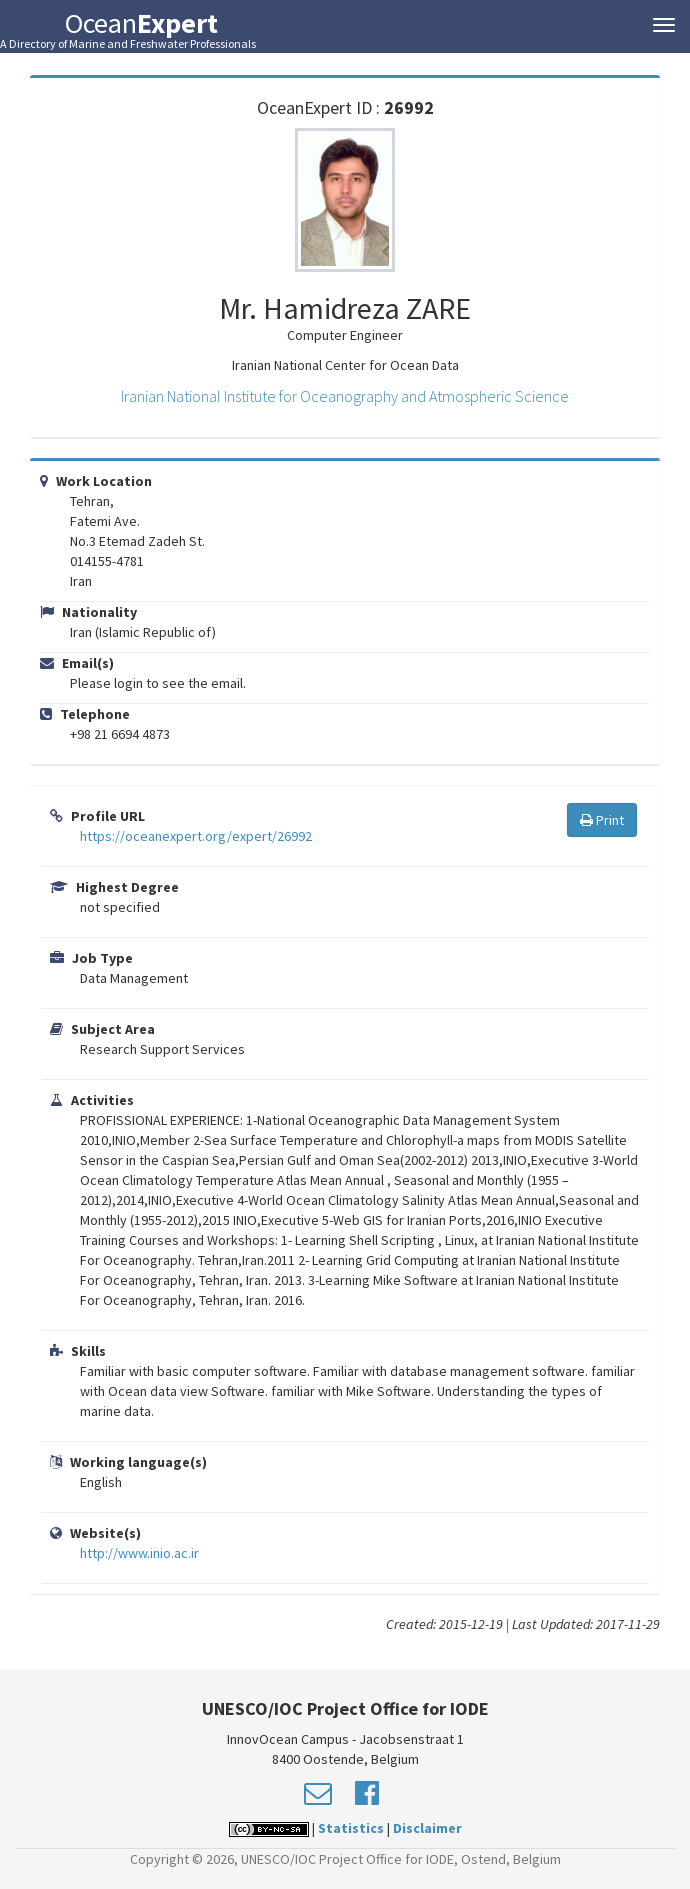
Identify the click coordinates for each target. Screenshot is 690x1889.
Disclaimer (427, 1828)
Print (602, 820)
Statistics (351, 1828)
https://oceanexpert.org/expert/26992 (196, 836)
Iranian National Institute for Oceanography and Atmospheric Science (345, 396)
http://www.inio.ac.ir (139, 1553)
